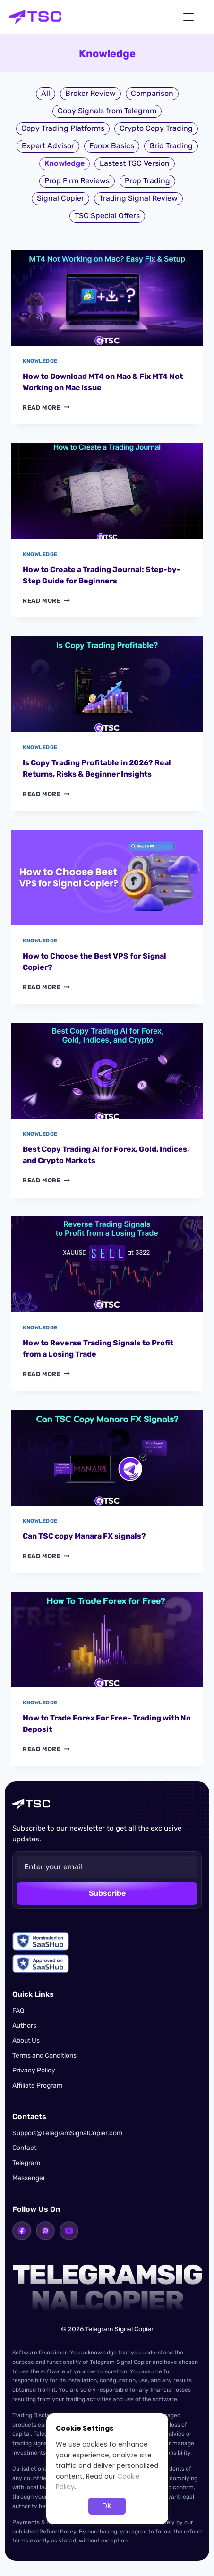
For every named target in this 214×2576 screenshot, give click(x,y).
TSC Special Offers (107, 215)
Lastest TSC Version (135, 163)
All (45, 93)
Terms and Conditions (44, 2056)
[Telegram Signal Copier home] (35, 17)
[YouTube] (69, 2230)
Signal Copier (60, 198)
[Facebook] (21, 2230)
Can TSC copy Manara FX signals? (84, 1536)
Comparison (152, 93)
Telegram (26, 2163)
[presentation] (107, 298)
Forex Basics (111, 145)
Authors (24, 2025)
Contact (24, 2148)
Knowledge (40, 361)
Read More (46, 407)
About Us (26, 2041)
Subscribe (107, 1893)
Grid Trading (171, 145)
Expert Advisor (48, 145)
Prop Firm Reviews (77, 180)
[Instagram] (45, 2230)
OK (107, 2505)
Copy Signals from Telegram (107, 110)
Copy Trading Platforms (62, 128)
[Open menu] (188, 17)
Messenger (28, 2178)
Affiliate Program (37, 2085)
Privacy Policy (33, 2070)
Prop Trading (147, 180)
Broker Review (90, 93)
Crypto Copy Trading (156, 128)
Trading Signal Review (138, 198)
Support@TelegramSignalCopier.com (67, 2133)
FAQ (18, 2011)
